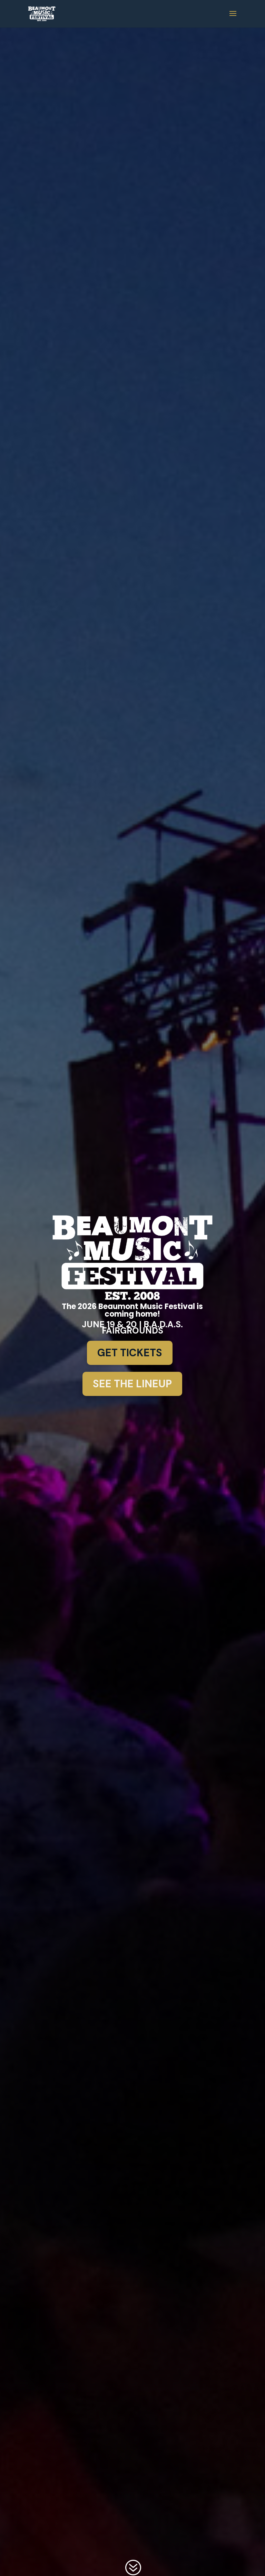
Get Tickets (129, 1352)
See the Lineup (132, 1383)
